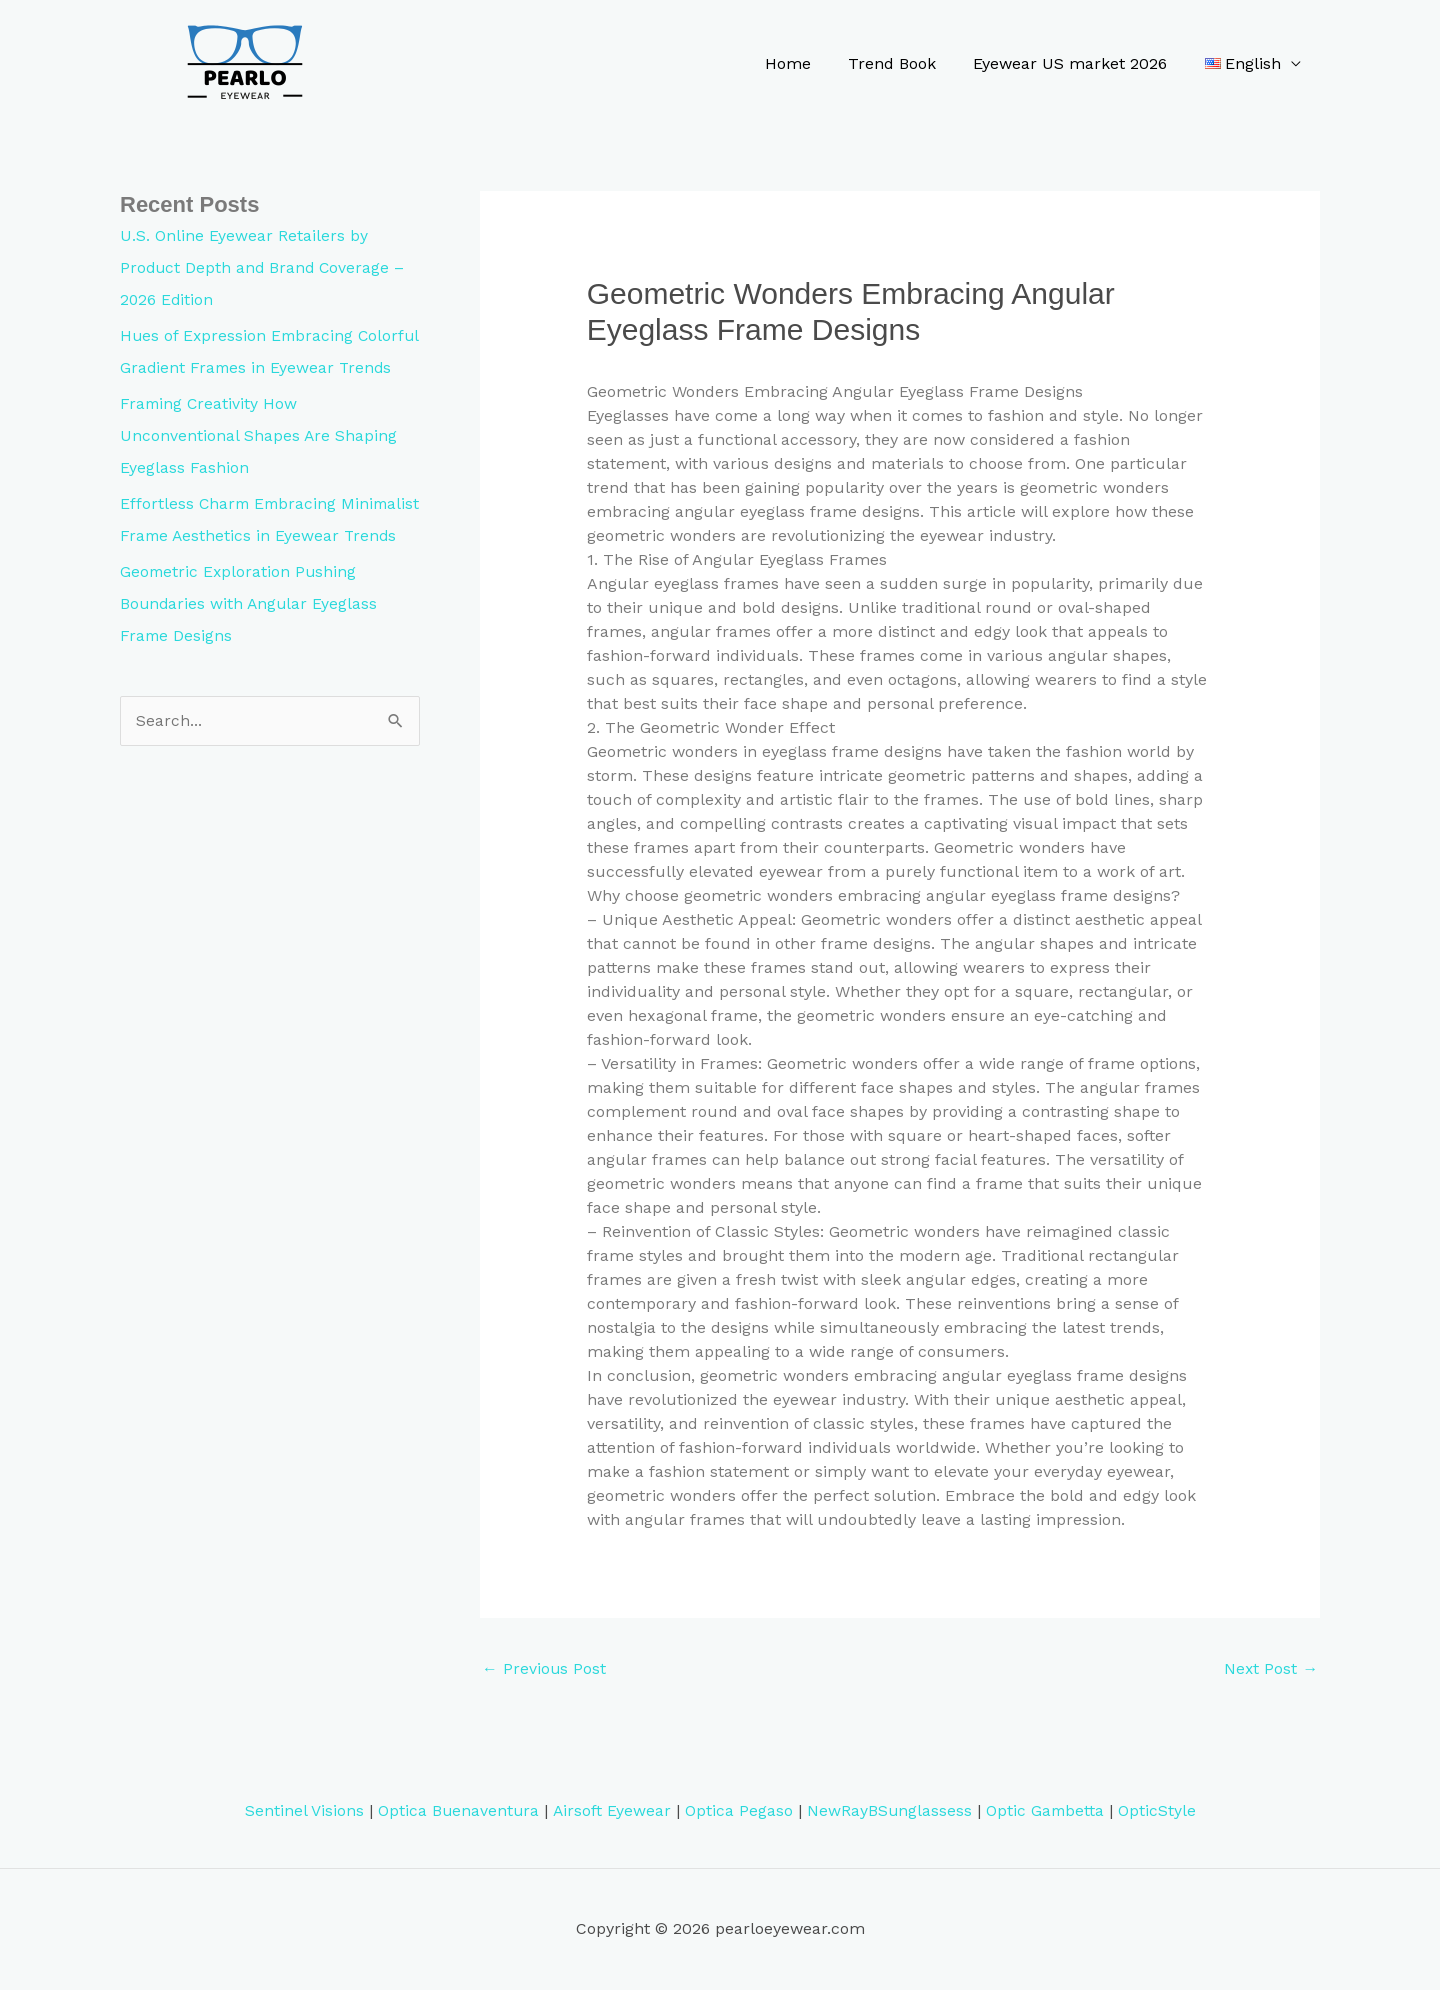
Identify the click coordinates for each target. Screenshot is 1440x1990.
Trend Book (905, 63)
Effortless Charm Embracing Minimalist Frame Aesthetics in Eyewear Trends (239, 567)
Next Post (1270, 1668)
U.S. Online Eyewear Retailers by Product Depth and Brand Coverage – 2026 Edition (264, 267)
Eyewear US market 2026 (1078, 63)
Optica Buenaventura (456, 1811)
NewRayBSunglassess (889, 1811)
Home (806, 63)
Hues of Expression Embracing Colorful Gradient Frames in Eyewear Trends (262, 367)
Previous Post (544, 1668)
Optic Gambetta (1046, 1811)
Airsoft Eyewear (610, 1811)
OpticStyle (1159, 1811)
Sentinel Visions (301, 1811)
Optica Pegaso (738, 1811)
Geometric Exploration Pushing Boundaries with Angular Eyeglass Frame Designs (250, 667)
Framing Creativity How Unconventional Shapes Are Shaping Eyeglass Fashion (259, 467)
